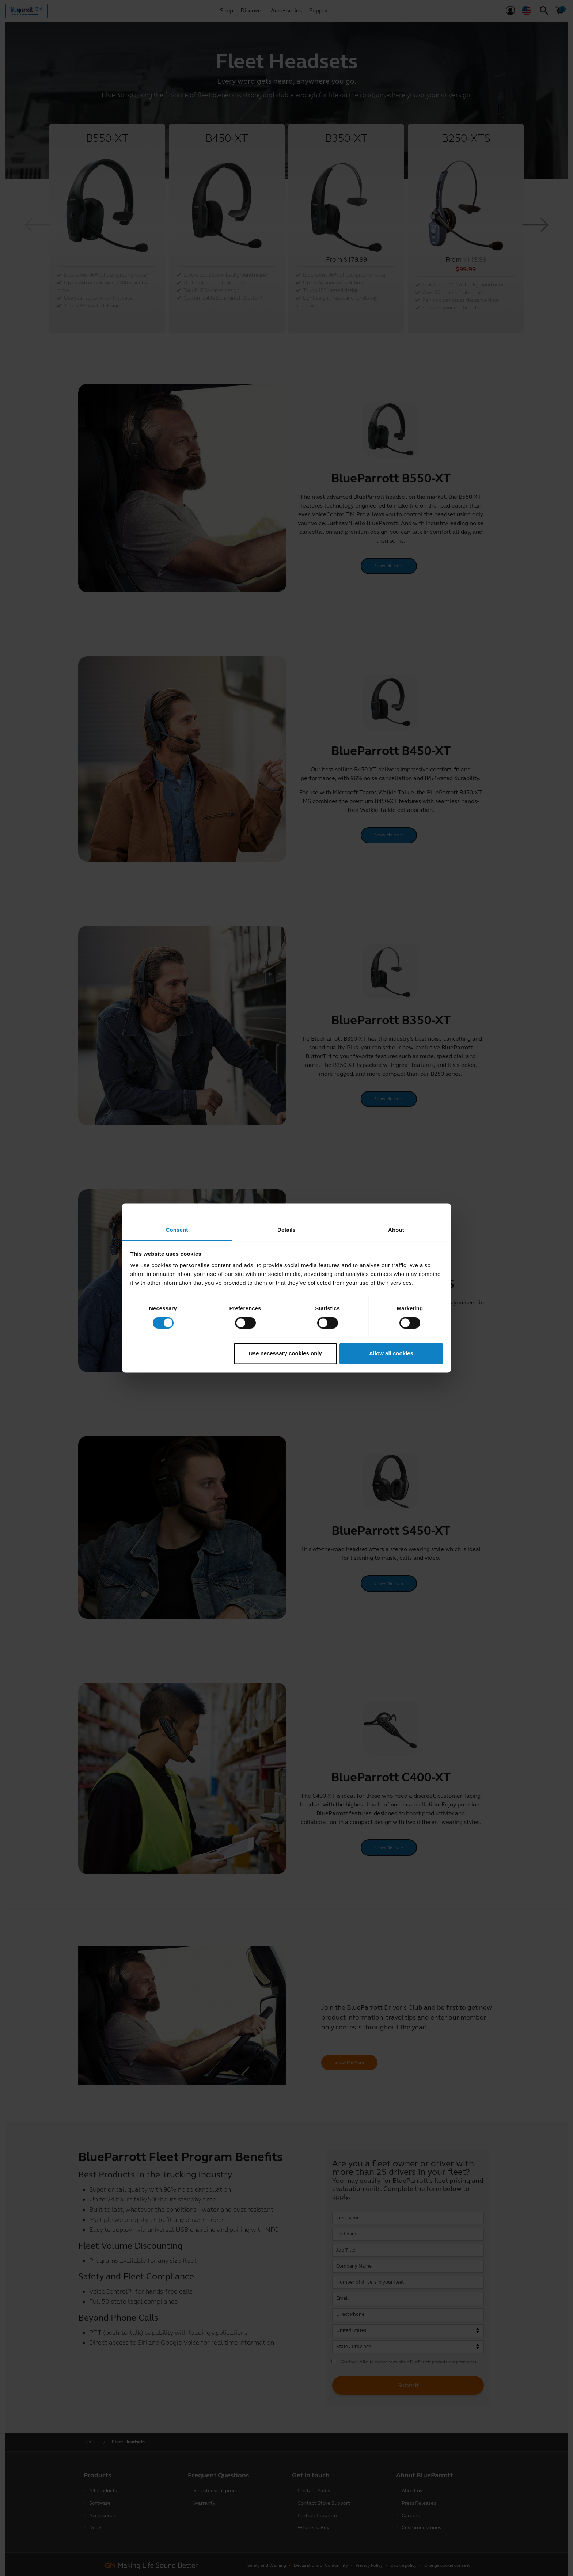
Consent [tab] (177, 1230)
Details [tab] (286, 1230)
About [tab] (396, 1230)
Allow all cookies (391, 1353)
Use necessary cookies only (285, 1353)
